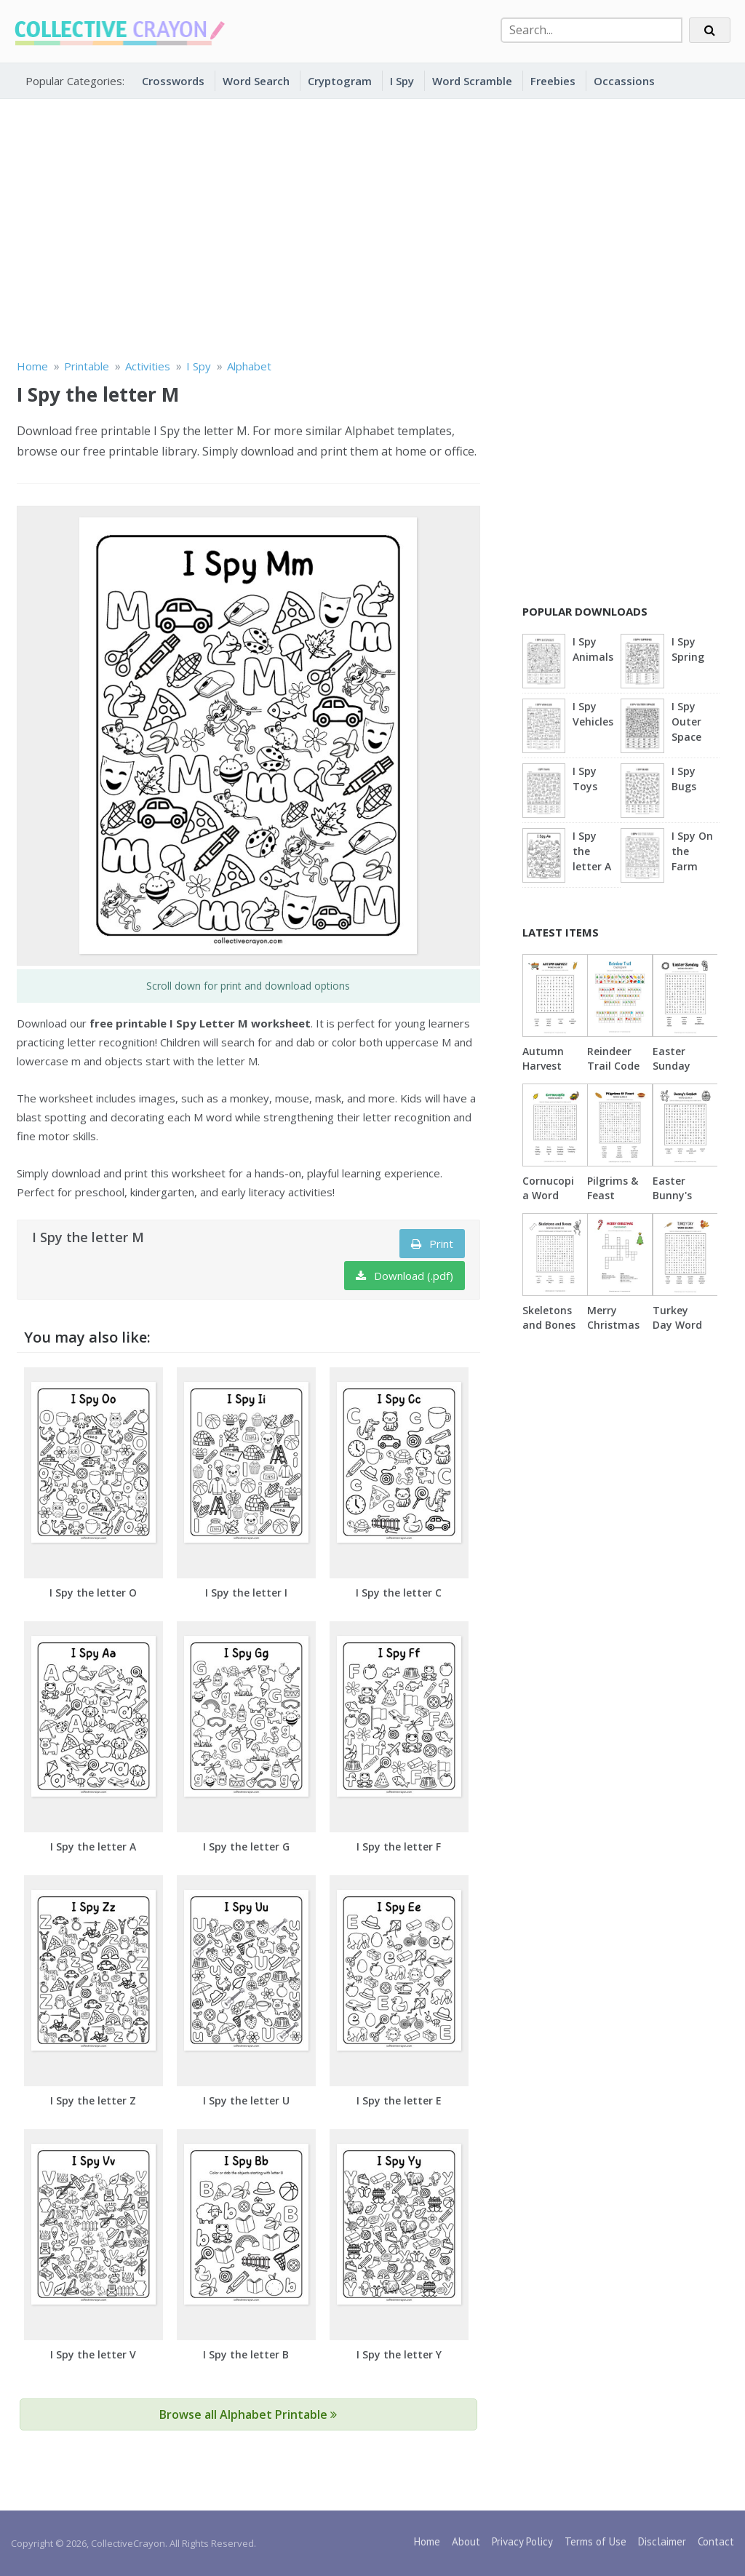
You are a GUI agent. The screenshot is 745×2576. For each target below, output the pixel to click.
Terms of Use (595, 2541)
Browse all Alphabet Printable (248, 2414)
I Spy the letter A (93, 1846)
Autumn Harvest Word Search (543, 1073)
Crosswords (173, 80)
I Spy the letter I (246, 1592)
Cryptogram (340, 80)
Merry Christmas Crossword (613, 1324)
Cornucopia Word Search (548, 1195)
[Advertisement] (372, 226)
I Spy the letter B (246, 2354)
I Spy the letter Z (93, 2100)
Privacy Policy (522, 2541)
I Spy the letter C (399, 1592)
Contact (716, 2541)
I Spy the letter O (93, 1592)
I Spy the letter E (399, 2100)
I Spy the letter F (398, 1846)
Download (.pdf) (404, 1275)
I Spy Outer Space (686, 721)
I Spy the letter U (246, 2100)
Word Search (256, 80)
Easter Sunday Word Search (671, 1073)
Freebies (552, 80)
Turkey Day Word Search (677, 1324)
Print (432, 1243)
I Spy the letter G (246, 1846)
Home (427, 2541)
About (466, 2541)
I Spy (402, 80)
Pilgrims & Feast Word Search (612, 1202)
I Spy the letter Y (399, 2354)
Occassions (624, 80)
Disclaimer (662, 2541)
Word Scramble (472, 80)
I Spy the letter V (93, 2354)
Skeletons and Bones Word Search (548, 1332)
